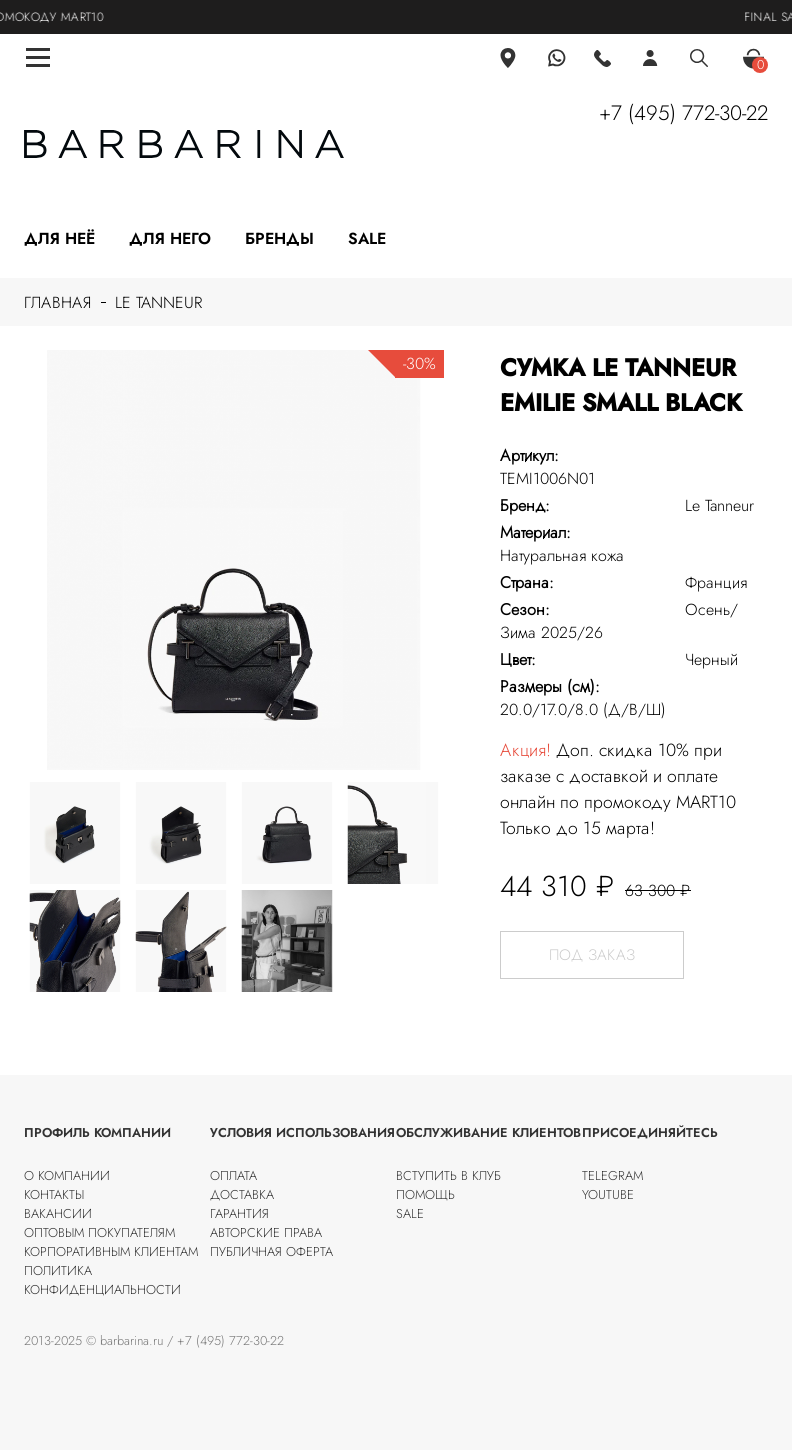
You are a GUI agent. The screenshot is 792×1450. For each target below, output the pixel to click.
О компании (67, 1175)
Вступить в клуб (448, 1175)
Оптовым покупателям (99, 1232)
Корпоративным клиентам (111, 1251)
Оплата (233, 1175)
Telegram (612, 1175)
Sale (367, 238)
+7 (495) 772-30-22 (683, 113)
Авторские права (266, 1232)
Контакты (54, 1194)
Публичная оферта (271, 1251)
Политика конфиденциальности (102, 1280)
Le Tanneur (158, 302)
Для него (170, 238)
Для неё (59, 238)
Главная (57, 302)
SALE (410, 1213)
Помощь (425, 1194)
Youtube (608, 1194)
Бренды (279, 238)
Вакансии (58, 1213)
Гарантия (239, 1213)
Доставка (242, 1194)
